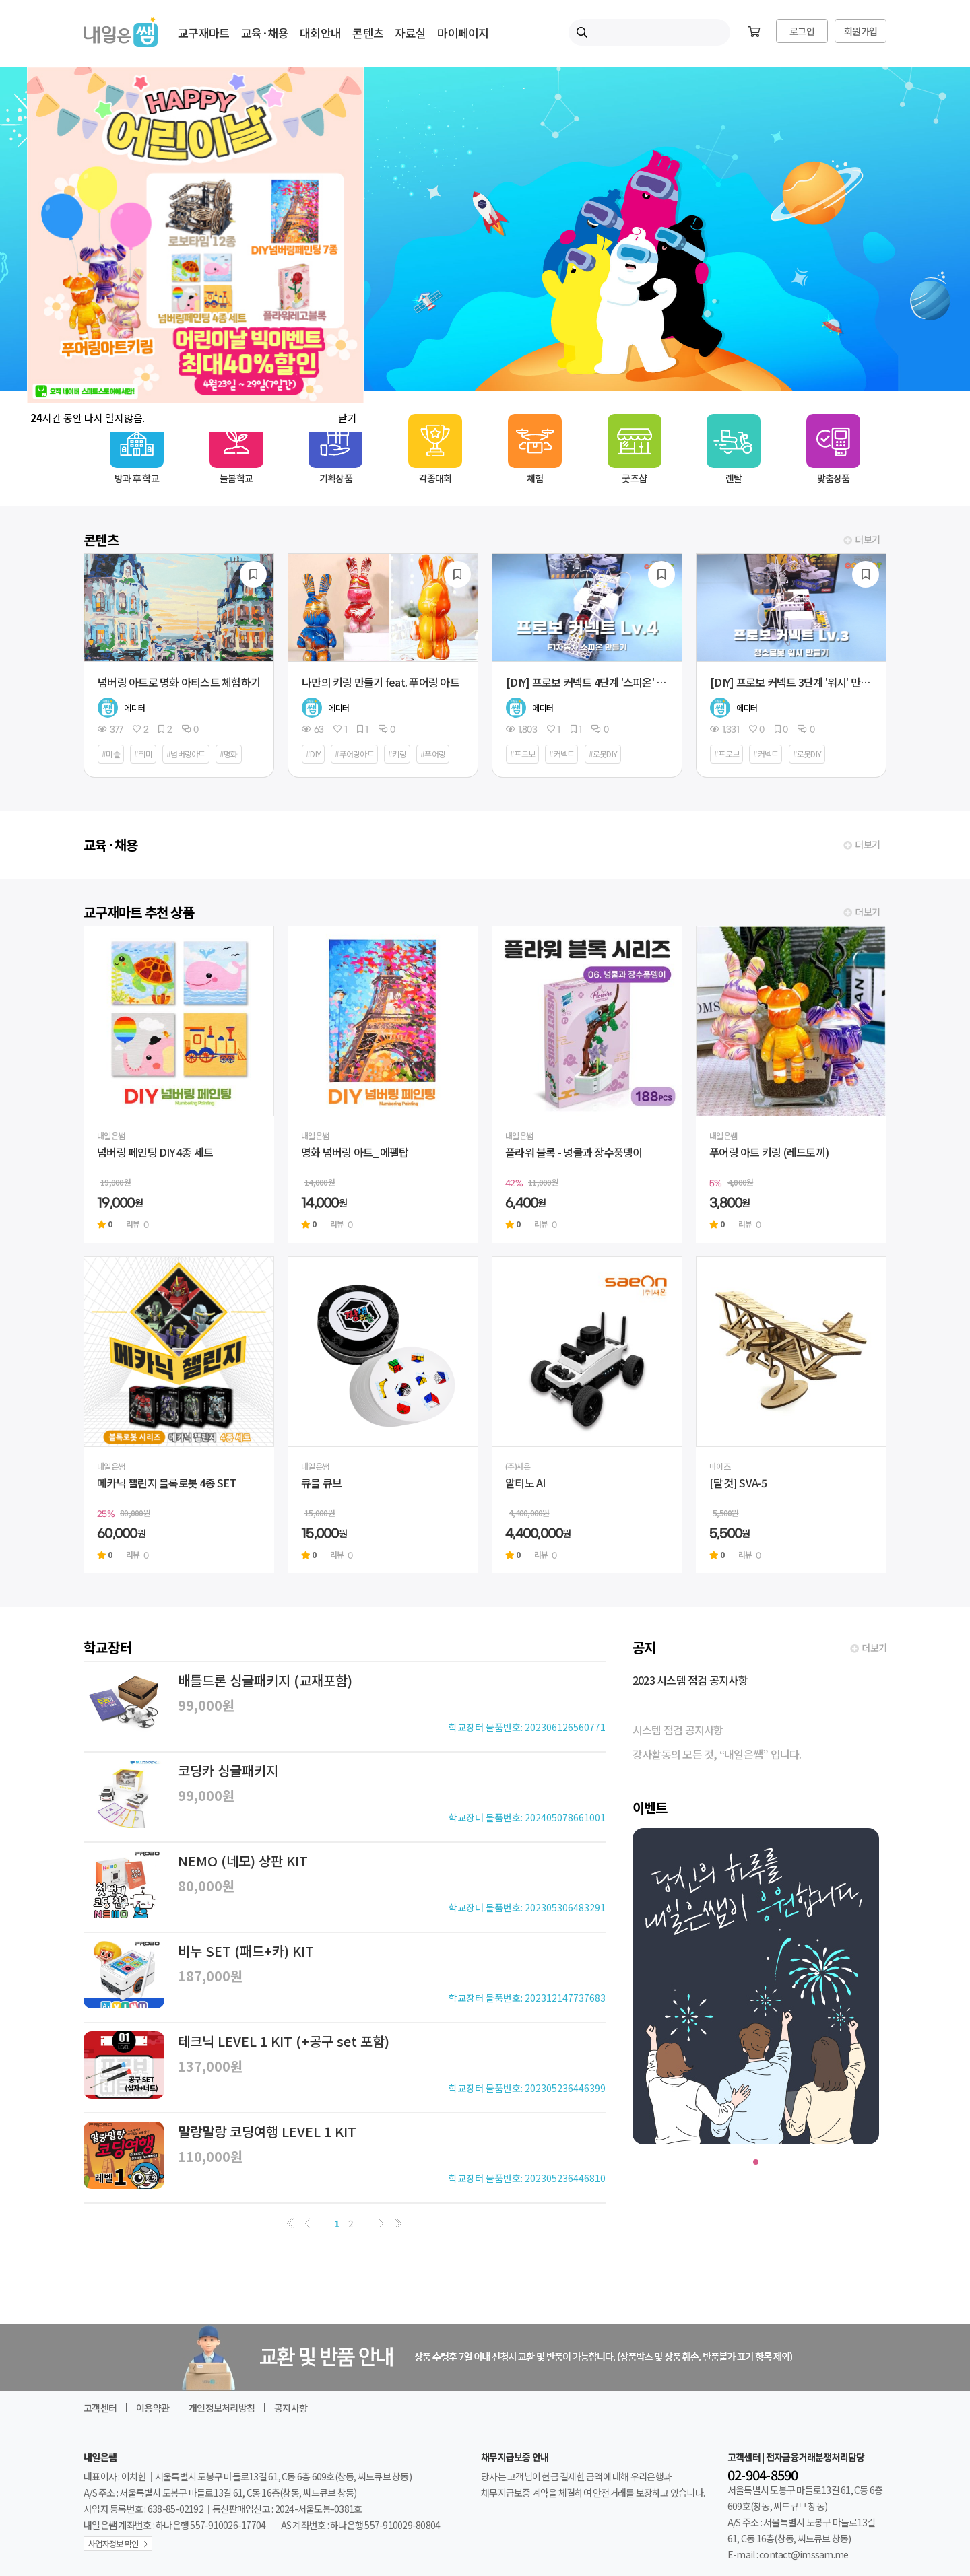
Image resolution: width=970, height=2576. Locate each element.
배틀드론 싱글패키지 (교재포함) (265, 1680)
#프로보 (522, 753)
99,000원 (206, 1705)
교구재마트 (203, 32)
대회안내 (320, 32)
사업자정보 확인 (113, 2543)
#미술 (111, 753)
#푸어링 (432, 753)
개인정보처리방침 (222, 2407)
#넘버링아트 (185, 753)
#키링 (397, 753)
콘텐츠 (367, 32)
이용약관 (152, 2407)
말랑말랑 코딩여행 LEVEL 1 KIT (267, 2131)
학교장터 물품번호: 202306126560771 (527, 1727)
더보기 (868, 540)
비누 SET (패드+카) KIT (246, 1951)
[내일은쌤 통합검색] (649, 32)
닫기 (347, 418)
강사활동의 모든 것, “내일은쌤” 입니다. (717, 1754)
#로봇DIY (603, 753)
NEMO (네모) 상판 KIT (243, 1860)
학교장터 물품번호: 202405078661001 (527, 1817)
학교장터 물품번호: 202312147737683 (527, 1997)
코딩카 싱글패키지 (228, 1770)
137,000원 (210, 2066)
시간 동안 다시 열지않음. (87, 418)
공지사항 (290, 2407)
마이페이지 (462, 32)
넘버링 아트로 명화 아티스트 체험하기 (179, 682)
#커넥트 (561, 753)
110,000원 (210, 2156)
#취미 (143, 753)
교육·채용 (264, 32)
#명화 (229, 753)
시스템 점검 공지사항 (678, 1730)
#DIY (313, 753)
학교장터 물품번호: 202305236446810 (527, 2178)
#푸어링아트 (354, 753)
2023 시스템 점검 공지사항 (690, 1680)
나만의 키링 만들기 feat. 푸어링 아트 (380, 682)
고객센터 (100, 2407)
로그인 (801, 31)
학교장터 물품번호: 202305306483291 (527, 1907)
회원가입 (860, 31)
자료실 (410, 32)
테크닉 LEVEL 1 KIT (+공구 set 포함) (283, 2041)
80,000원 (206, 1885)
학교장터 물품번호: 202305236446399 (527, 2088)
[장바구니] (754, 32)
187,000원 (210, 1976)
